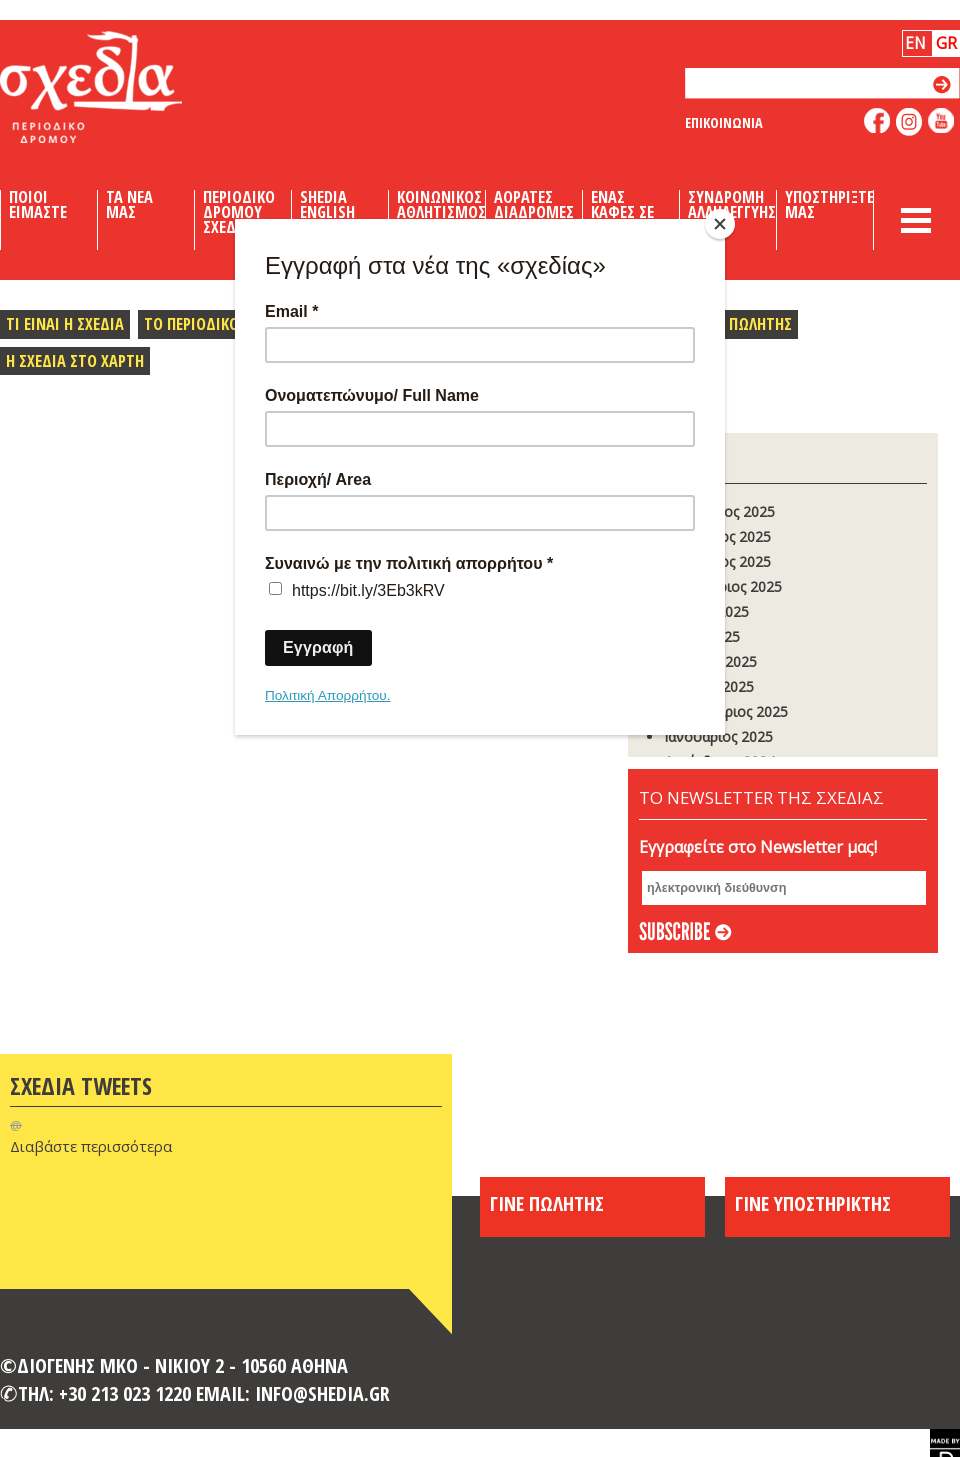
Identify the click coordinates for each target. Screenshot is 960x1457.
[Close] (720, 224)
